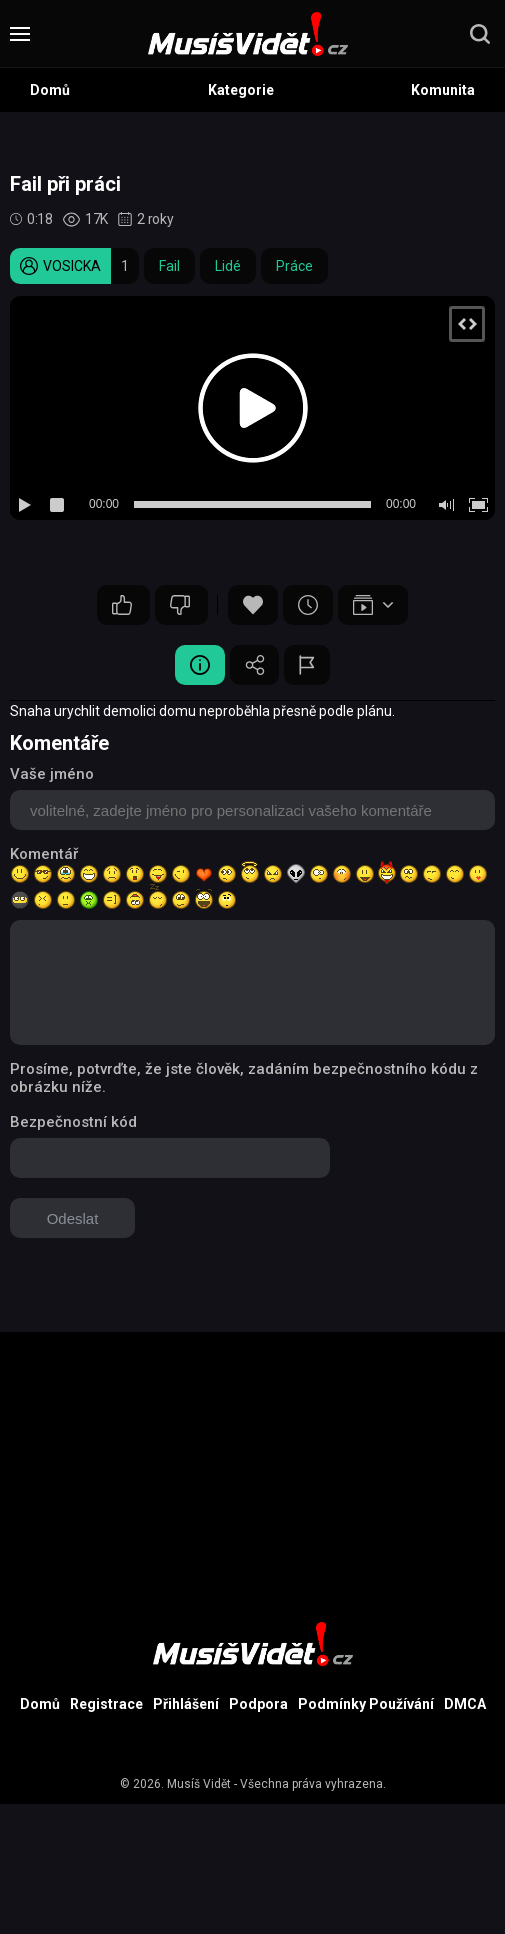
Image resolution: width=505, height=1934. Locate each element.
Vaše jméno (52, 774)
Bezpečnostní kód (73, 1122)
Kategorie (241, 90)
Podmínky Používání (366, 1704)
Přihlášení (186, 1704)
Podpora (258, 1704)
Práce (294, 266)
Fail (169, 266)
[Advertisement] (252, 1472)
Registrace (106, 1704)
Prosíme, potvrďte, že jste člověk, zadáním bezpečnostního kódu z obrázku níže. (244, 1078)
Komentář (44, 854)
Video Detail (200, 665)
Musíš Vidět (199, 1784)
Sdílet (255, 665)
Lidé (228, 266)
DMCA (465, 1704)
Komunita (443, 90)
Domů (50, 90)
